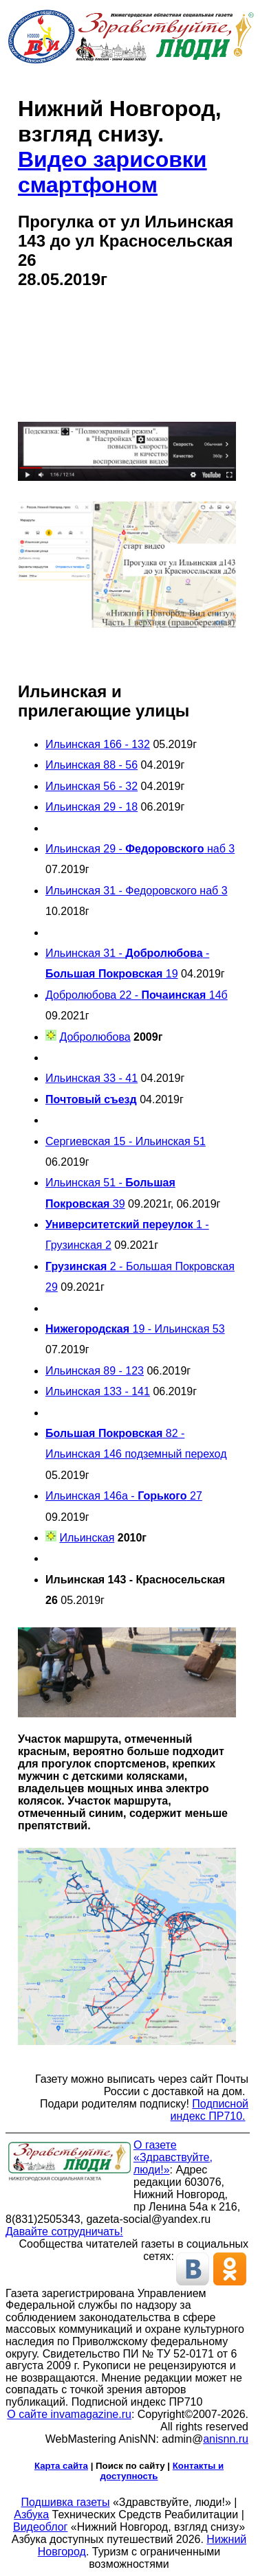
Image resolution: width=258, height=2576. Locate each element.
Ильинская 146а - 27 (123, 1496)
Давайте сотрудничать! (64, 2231)
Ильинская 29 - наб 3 (140, 849)
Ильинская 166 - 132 (97, 744)
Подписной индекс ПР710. (209, 2110)
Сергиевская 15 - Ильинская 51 (125, 1141)
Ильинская (86, 1538)
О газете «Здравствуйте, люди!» (173, 2157)
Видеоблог (40, 2527)
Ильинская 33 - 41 (91, 1078)
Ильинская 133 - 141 (97, 1391)
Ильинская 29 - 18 (91, 807)
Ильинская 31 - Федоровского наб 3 (136, 890)
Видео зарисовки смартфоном (112, 172)
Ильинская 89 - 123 (94, 1371)
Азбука (31, 2514)
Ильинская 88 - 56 (91, 765)
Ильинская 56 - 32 (91, 786)
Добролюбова (94, 1037)
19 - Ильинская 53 (135, 1329)
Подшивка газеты (65, 2502)
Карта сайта (61, 2466)
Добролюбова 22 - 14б (136, 995)
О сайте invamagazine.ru (69, 2414)
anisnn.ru (225, 2439)
